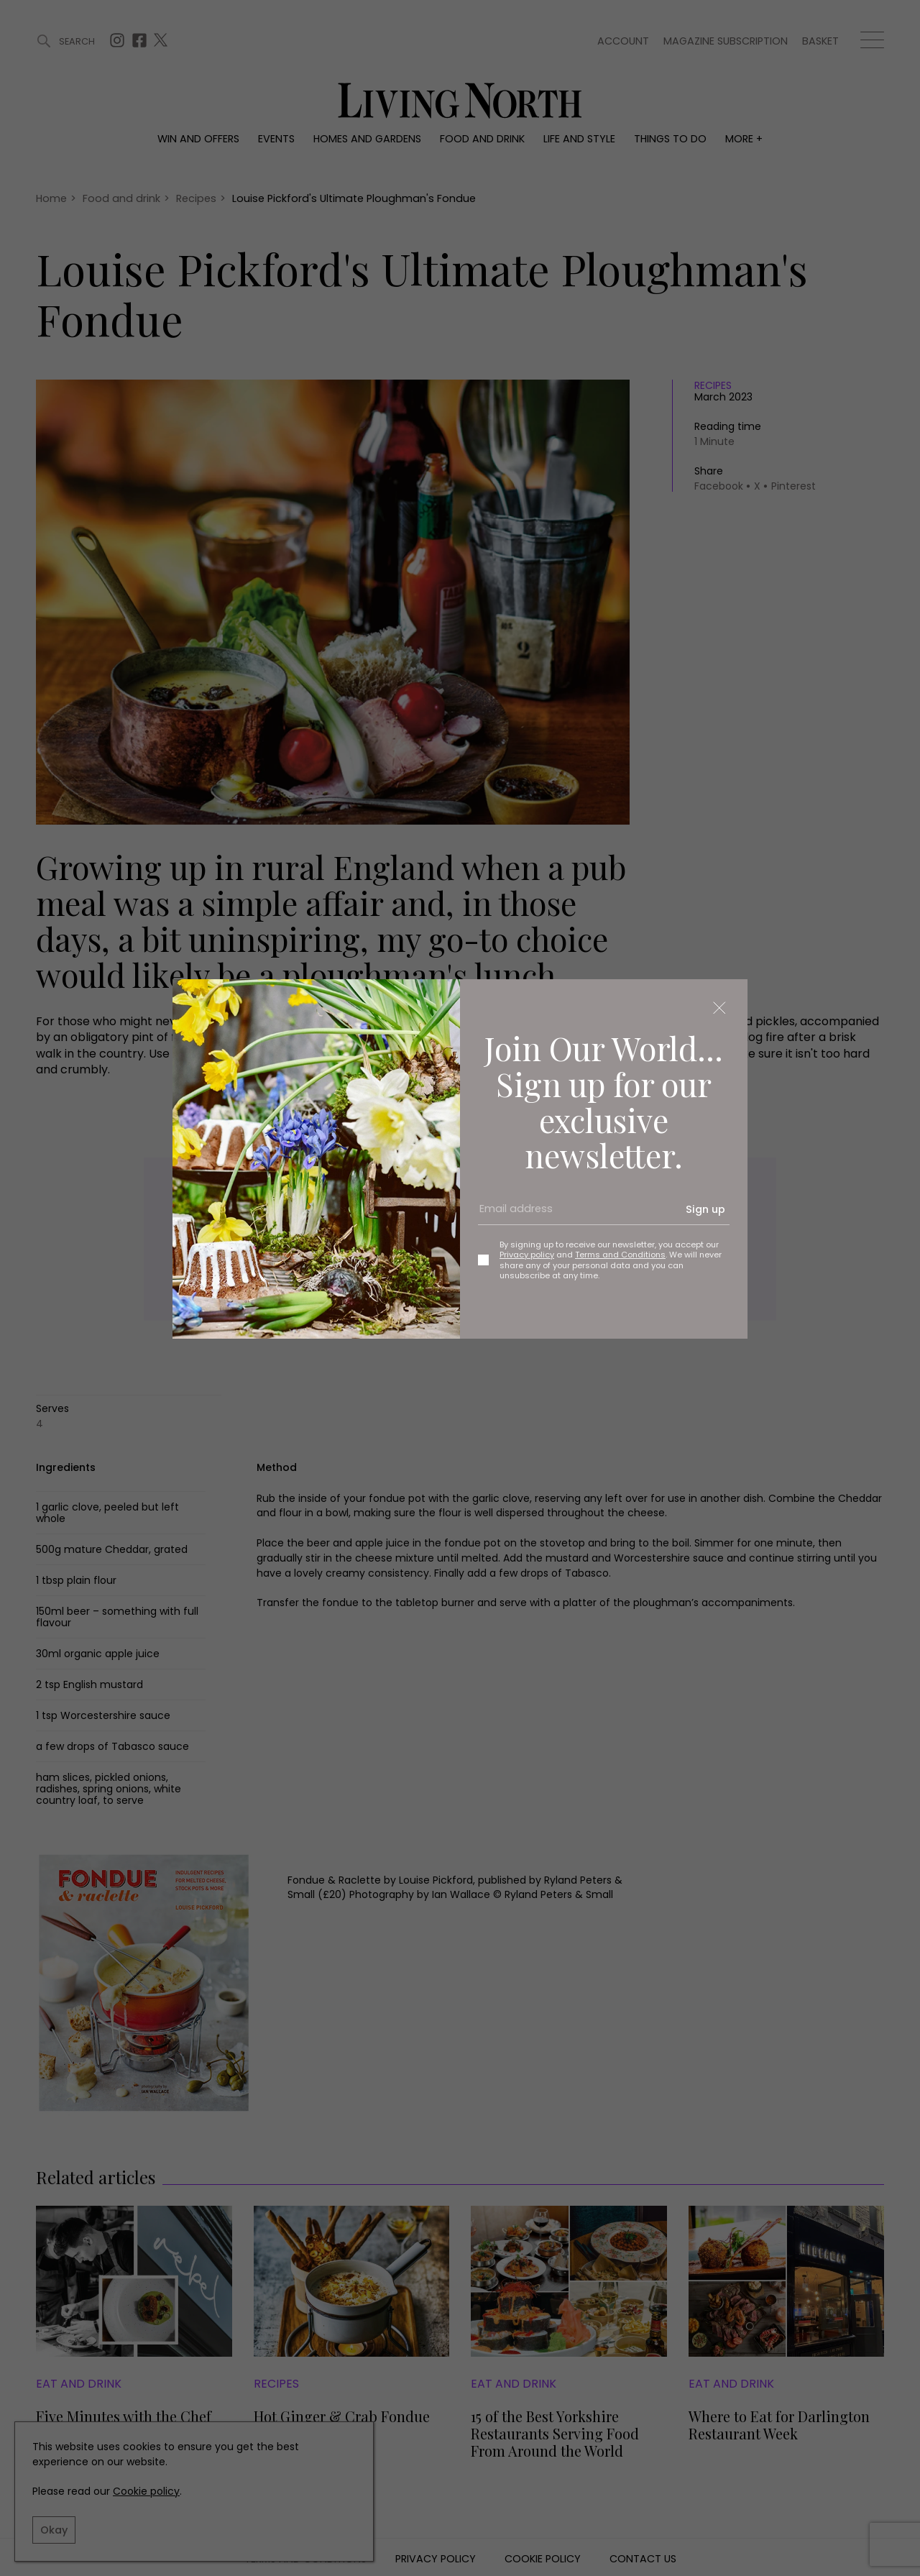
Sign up (705, 1209)
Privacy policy (527, 1254)
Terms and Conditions (620, 1254)
